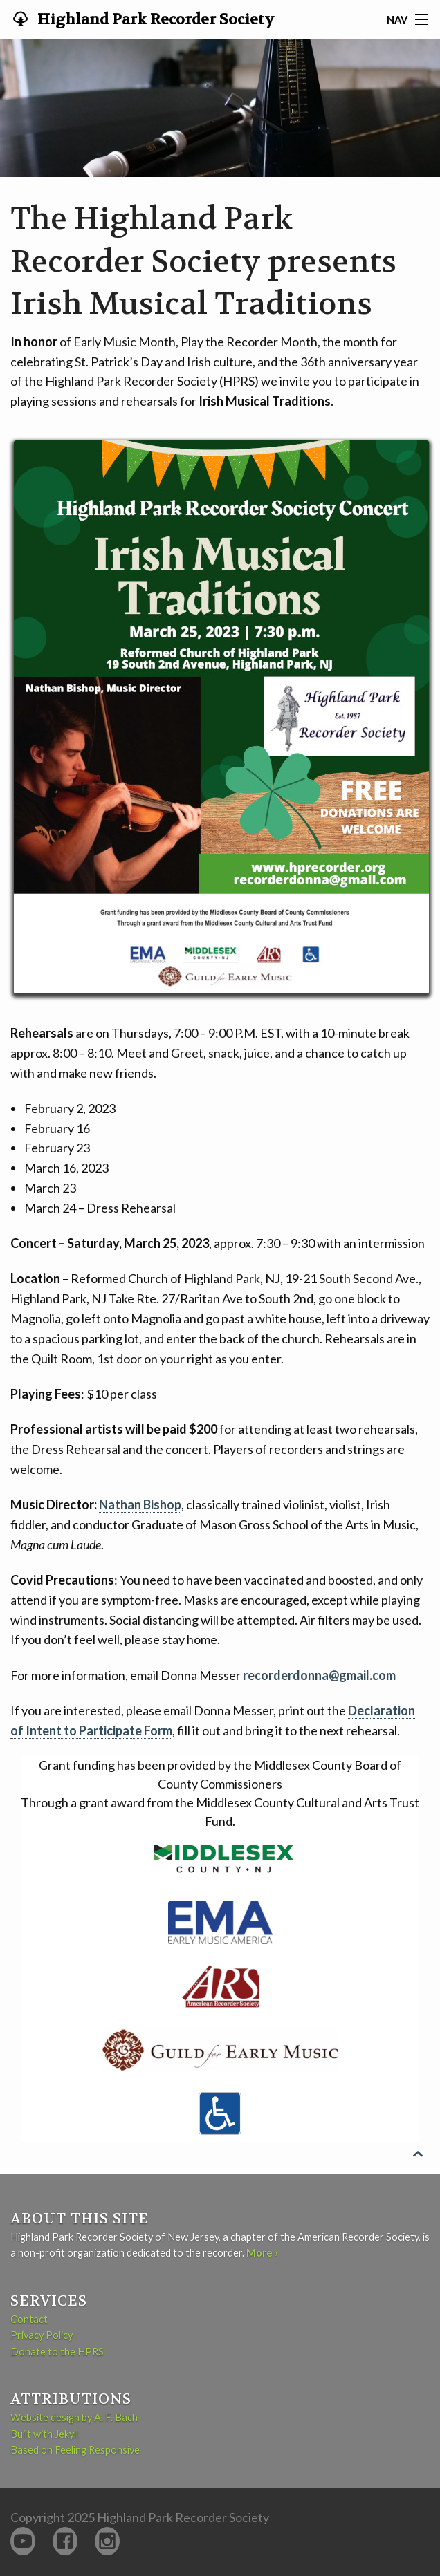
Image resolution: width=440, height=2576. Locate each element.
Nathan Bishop (140, 1504)
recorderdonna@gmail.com (319, 1675)
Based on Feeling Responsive (75, 2450)
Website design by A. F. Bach (74, 2417)
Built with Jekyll (44, 2434)
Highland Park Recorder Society (154, 19)
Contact (29, 2319)
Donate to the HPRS (57, 2352)
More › (262, 2253)
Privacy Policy (41, 2335)
